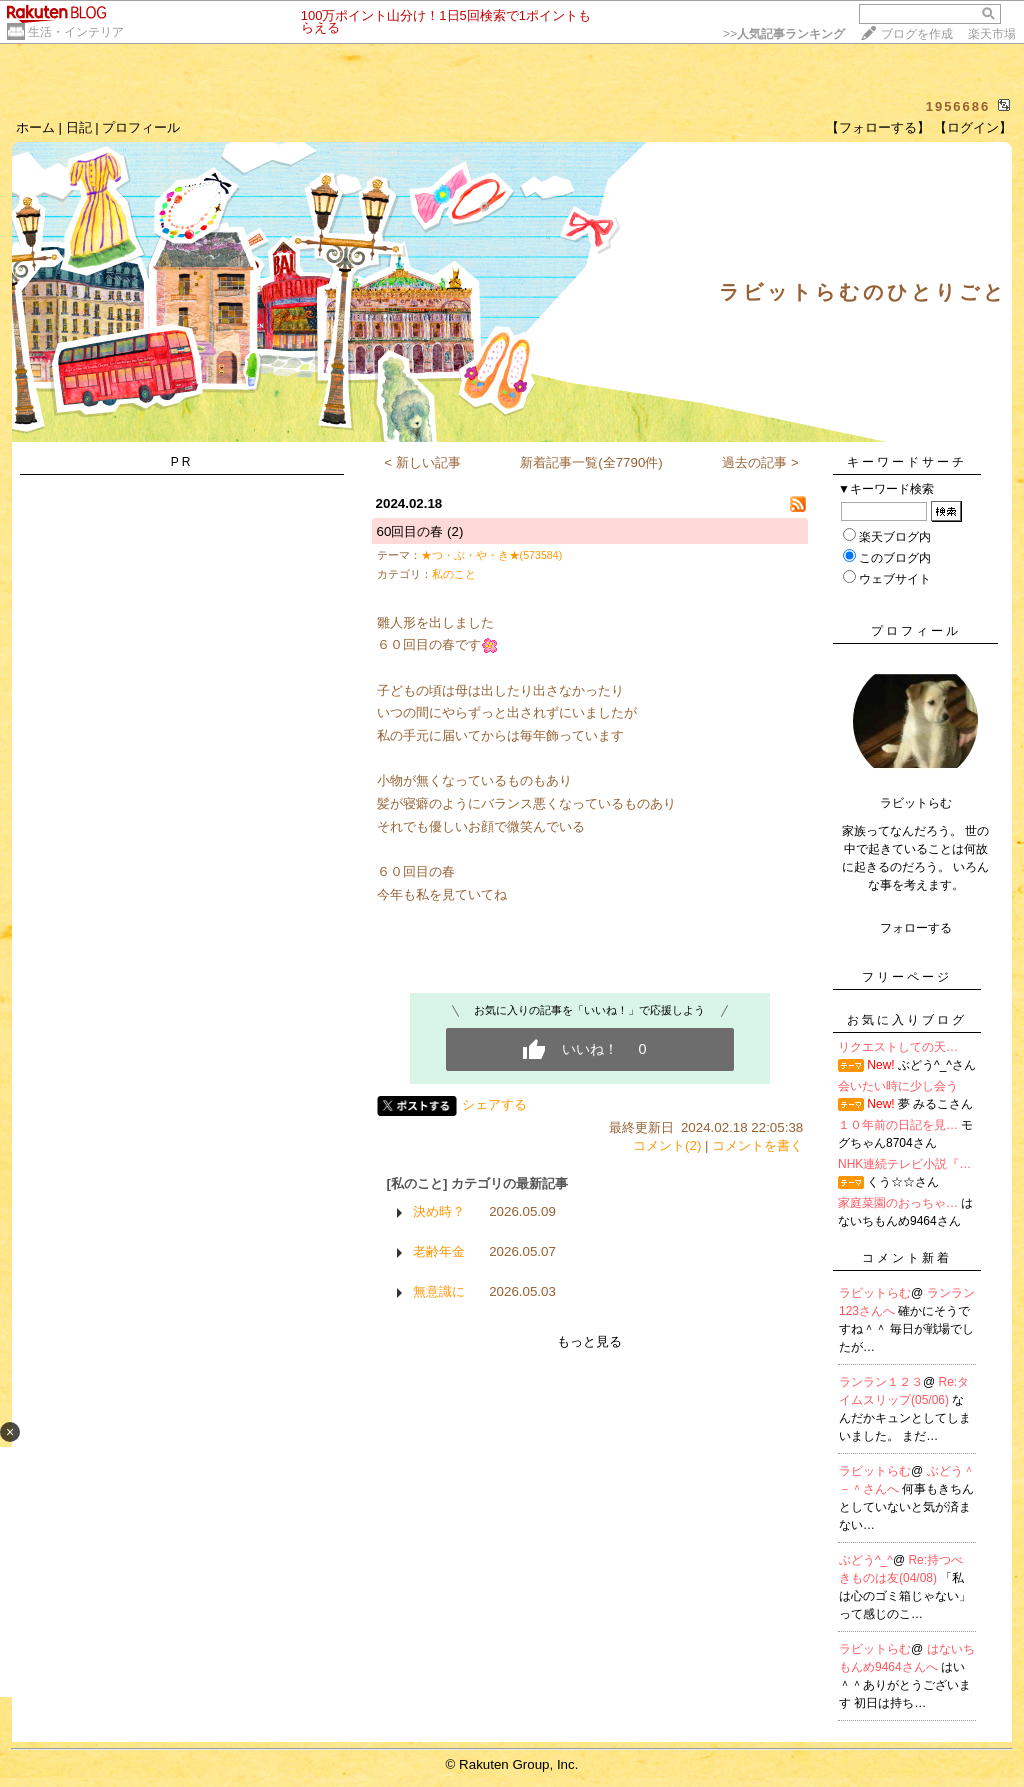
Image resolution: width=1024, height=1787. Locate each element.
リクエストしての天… (898, 1047)
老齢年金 (439, 1251)
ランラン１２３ (881, 1382)
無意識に (439, 1291)
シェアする (494, 1104)
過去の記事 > (760, 462)
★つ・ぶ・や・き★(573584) (492, 555)
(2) (455, 531)
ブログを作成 (917, 34)
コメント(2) (667, 1145)
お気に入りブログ (907, 1020)
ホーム (35, 127)
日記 (79, 127)
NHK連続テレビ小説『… (904, 1164)
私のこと (454, 574)
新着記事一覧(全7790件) (591, 462)
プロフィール (141, 127)
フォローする (916, 928)
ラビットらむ (875, 1293)
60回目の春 (410, 531)
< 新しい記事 (422, 462)
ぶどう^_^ (866, 1560)
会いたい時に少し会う (898, 1086)
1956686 (958, 106)
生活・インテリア (76, 32)
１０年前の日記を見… (898, 1125)
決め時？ (439, 1211)
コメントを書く (757, 1145)
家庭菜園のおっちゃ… (898, 1203)
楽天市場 (992, 34)
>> (784, 34)
